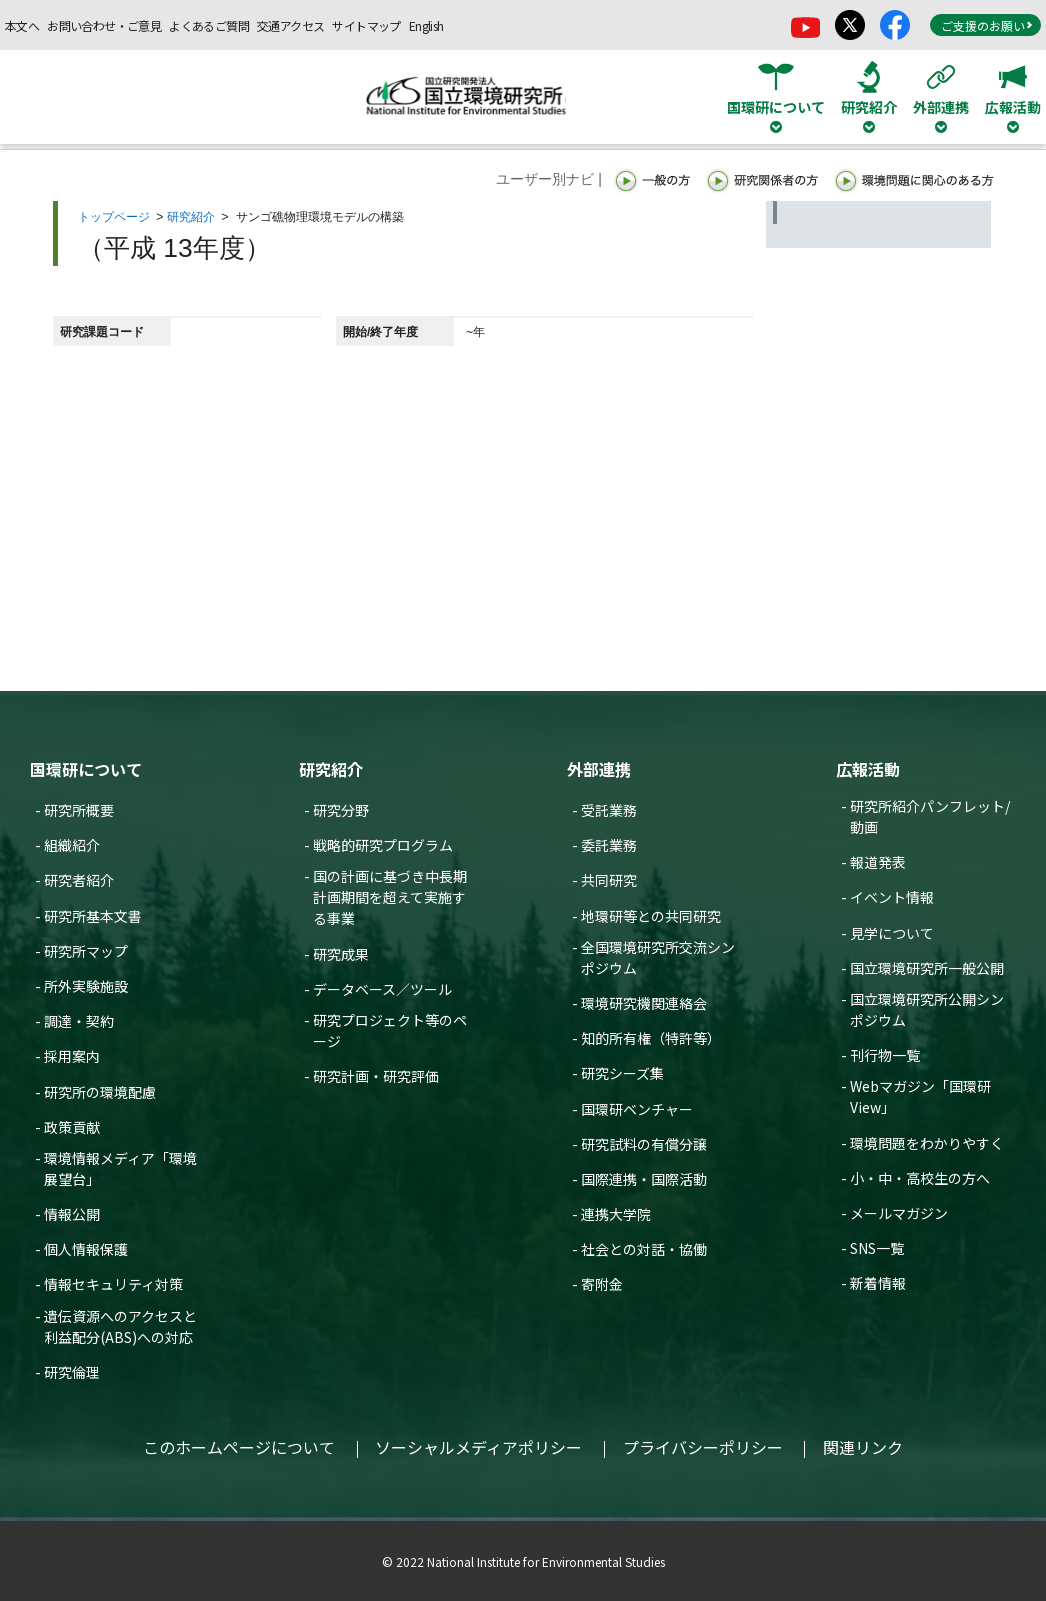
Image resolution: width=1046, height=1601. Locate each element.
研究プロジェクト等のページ (390, 1030)
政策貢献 (72, 1127)
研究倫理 (72, 1372)
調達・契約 (79, 1021)
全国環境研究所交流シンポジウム (658, 957)
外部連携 (599, 769)
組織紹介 (72, 845)
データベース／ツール (382, 989)
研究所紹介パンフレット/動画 (930, 816)
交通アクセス (290, 25)
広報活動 (868, 769)
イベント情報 (892, 897)
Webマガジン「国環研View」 (920, 1096)
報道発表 (878, 862)
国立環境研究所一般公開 (927, 968)
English (426, 25)
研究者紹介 (79, 880)
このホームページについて (239, 1447)
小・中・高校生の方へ (920, 1178)
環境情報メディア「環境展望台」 (120, 1168)
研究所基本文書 (93, 916)
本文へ (22, 25)
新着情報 (878, 1283)
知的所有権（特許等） (651, 1038)
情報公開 (72, 1214)
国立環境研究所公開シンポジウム (927, 1009)
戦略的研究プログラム (383, 845)
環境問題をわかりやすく (927, 1143)
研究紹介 (191, 217)
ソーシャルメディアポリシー (478, 1447)
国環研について (86, 769)
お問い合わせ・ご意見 (104, 25)
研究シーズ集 (622, 1073)
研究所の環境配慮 (100, 1092)
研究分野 (341, 810)
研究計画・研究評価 (376, 1076)
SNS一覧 (877, 1248)
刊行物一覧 (885, 1055)
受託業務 (609, 810)
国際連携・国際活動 (644, 1179)
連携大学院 (616, 1214)
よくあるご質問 (209, 25)
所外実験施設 (86, 986)
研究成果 (341, 954)
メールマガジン (899, 1213)
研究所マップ (86, 951)
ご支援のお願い (987, 25)
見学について (892, 933)
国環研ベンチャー (637, 1109)
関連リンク (863, 1447)
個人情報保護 (86, 1249)
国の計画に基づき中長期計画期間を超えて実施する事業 (390, 897)
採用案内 (72, 1056)
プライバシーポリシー (703, 1447)
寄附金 (602, 1284)
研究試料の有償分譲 (644, 1144)
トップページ (114, 217)
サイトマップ (366, 25)
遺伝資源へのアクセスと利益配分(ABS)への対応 (120, 1326)
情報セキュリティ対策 (113, 1284)
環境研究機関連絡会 (644, 1003)
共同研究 (609, 880)
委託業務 (609, 845)
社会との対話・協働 (644, 1249)
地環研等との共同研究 (651, 916)
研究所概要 (79, 810)
